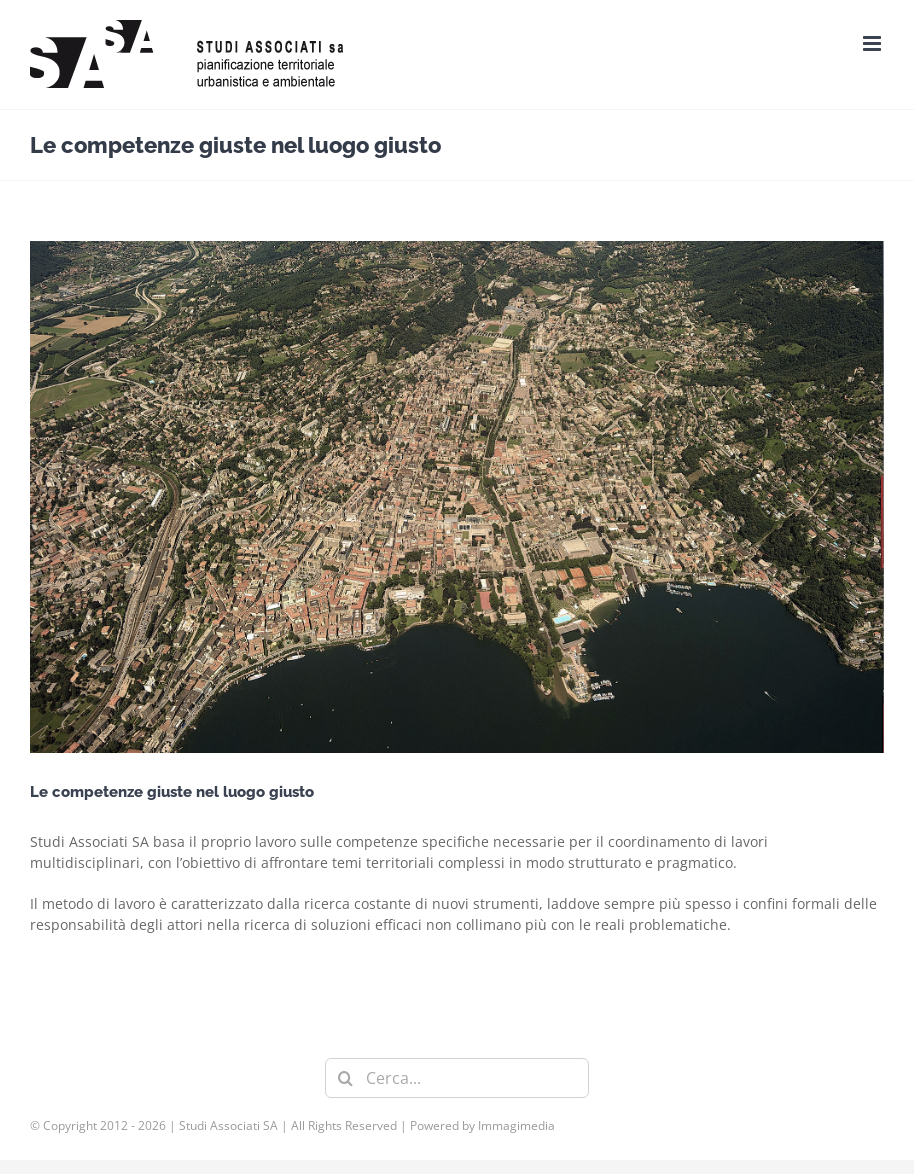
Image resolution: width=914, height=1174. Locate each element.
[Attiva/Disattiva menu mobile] (873, 43)
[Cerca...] (456, 1078)
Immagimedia (516, 1125)
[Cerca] (345, 1078)
